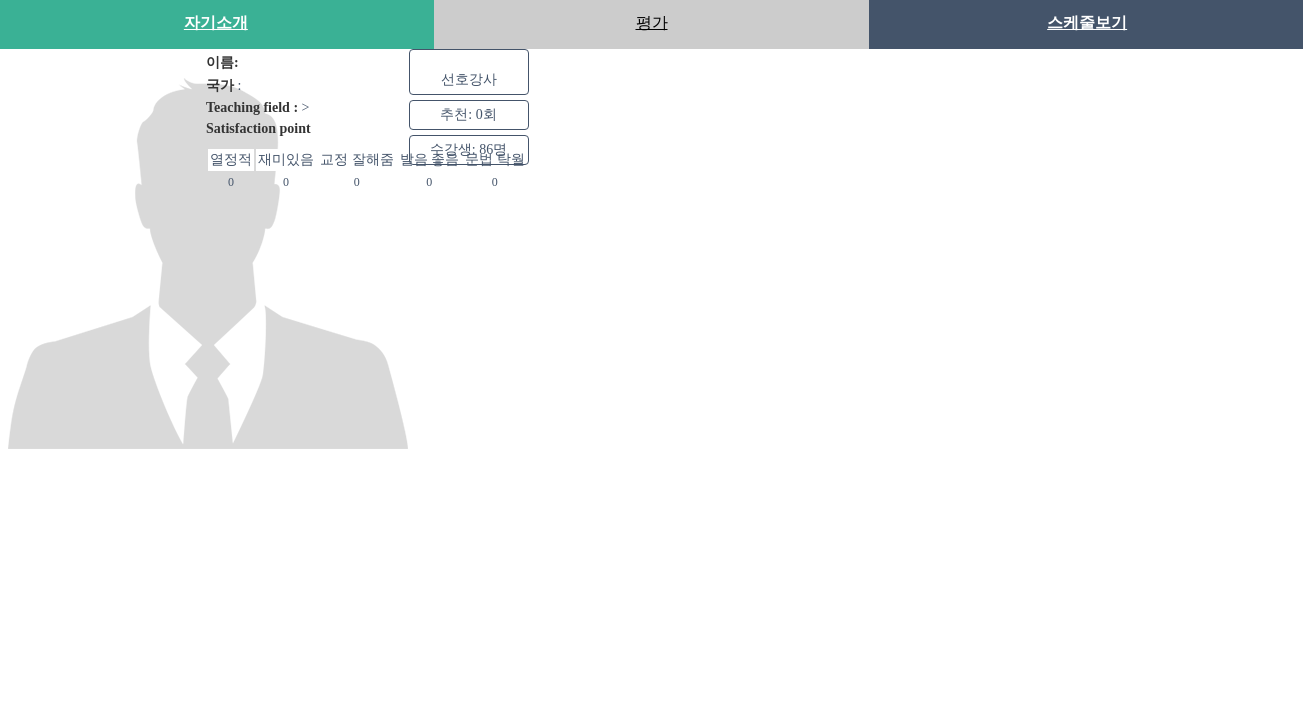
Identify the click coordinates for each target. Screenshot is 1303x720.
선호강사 (469, 79)
